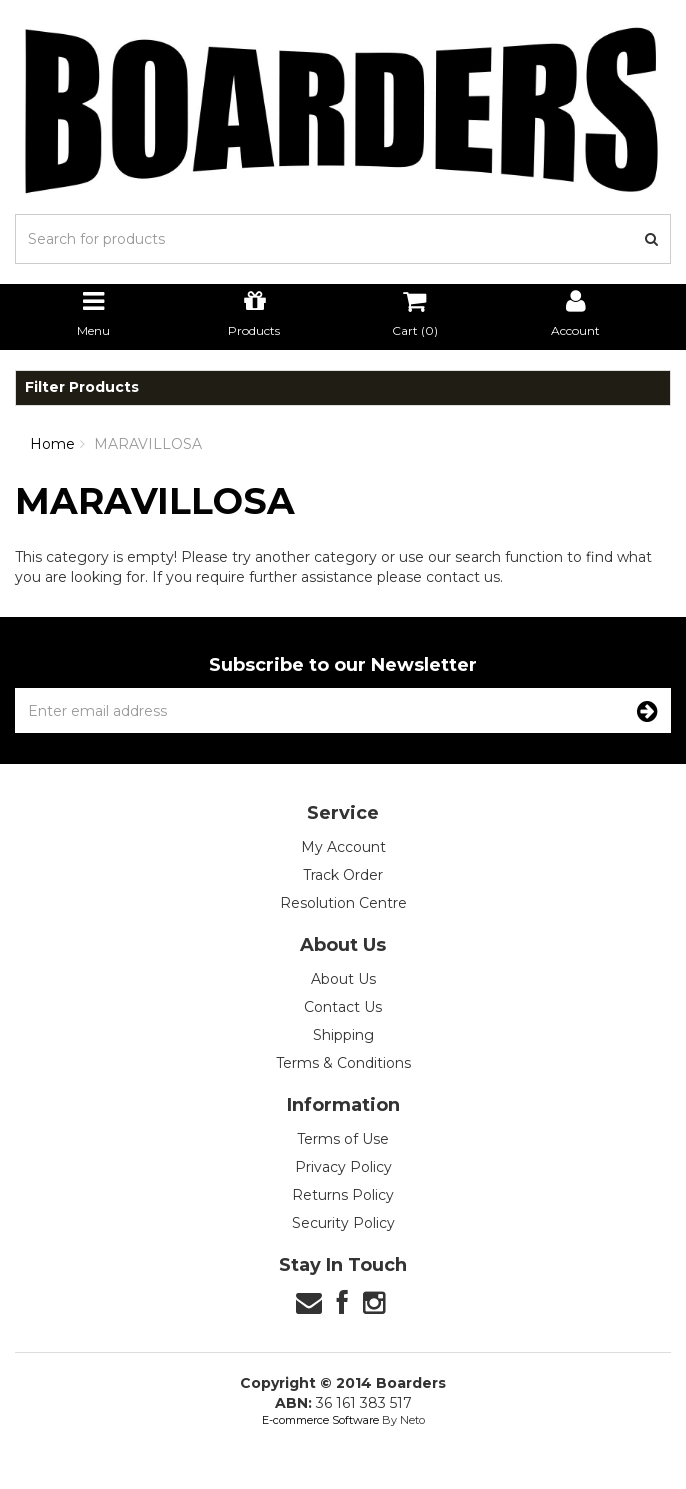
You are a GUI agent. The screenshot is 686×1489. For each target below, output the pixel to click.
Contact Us (343, 1007)
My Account (343, 847)
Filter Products (82, 387)
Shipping (343, 1035)
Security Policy (343, 1223)
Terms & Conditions (343, 1063)
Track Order (343, 875)
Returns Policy (343, 1195)
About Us (343, 979)
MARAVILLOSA (148, 444)
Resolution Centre (343, 903)
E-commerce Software (320, 1420)
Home (52, 444)
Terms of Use (343, 1139)
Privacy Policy (343, 1167)
